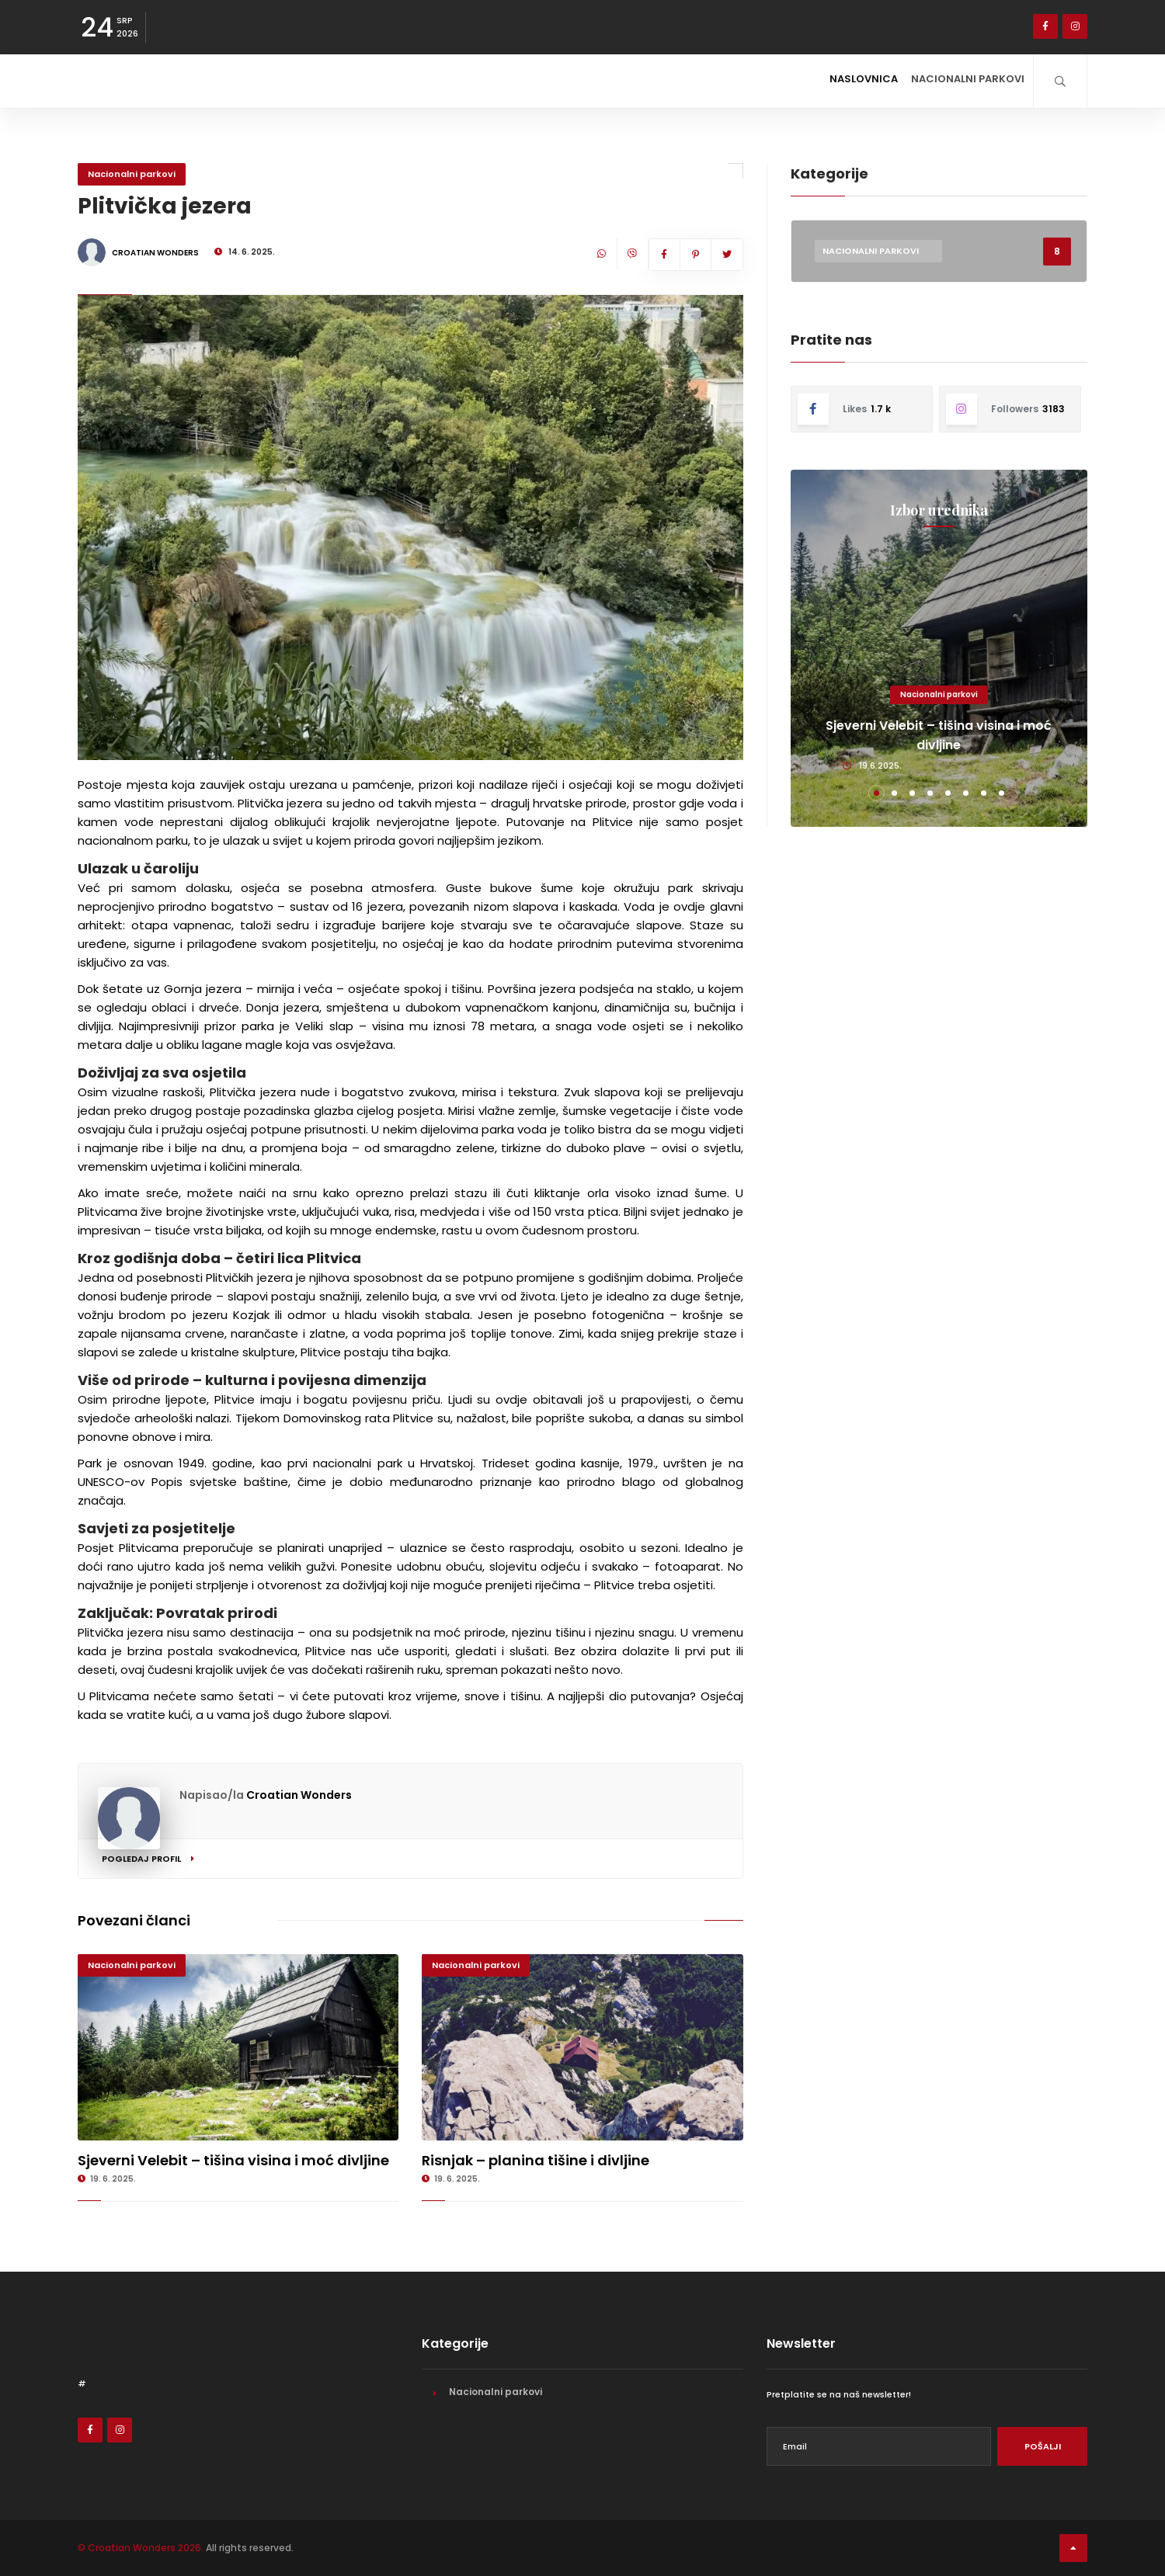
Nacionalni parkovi (958, 81)
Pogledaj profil (148, 1858)
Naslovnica (838, 81)
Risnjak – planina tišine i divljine (535, 2160)
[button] (876, 793)
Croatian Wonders (299, 1795)
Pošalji (1042, 2446)
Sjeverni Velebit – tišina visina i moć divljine (233, 2160)
